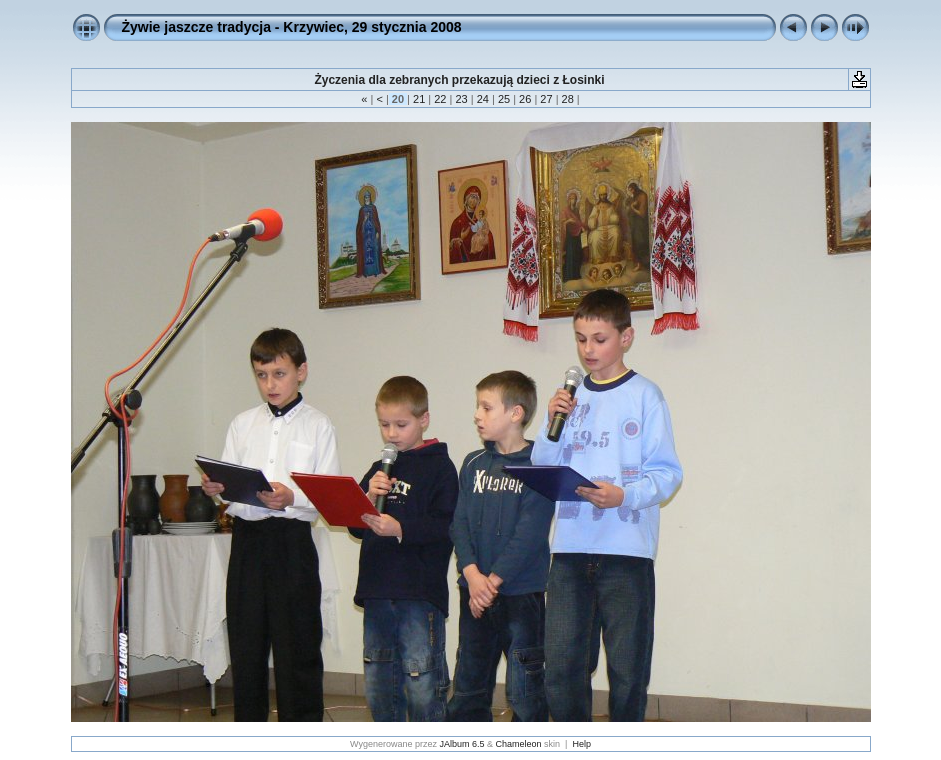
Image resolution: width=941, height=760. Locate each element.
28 (567, 99)
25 (504, 99)
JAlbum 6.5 (462, 744)
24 (483, 99)
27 (546, 99)
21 (419, 99)
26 (525, 99)
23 (461, 99)
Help (581, 744)
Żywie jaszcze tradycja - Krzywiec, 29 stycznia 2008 (292, 27)
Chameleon (519, 744)
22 (440, 99)
